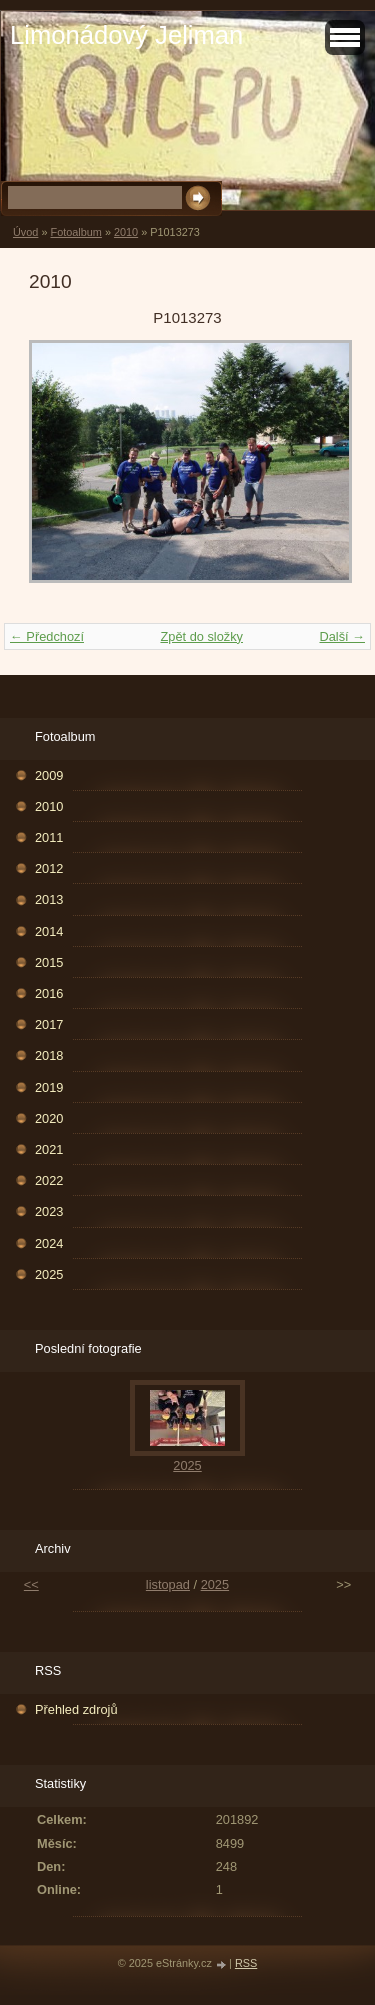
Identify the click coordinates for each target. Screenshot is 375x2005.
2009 (49, 775)
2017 (49, 1024)
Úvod (25, 232)
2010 (126, 232)
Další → (342, 636)
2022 (49, 1180)
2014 (49, 931)
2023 (49, 1211)
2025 (49, 1274)
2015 (49, 962)
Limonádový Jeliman (126, 35)
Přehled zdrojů (76, 1709)
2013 (49, 899)
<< (31, 1584)
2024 (49, 1243)
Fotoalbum (75, 232)
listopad (168, 1584)
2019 (49, 1087)
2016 (49, 993)
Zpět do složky (201, 636)
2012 (49, 868)
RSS (246, 1963)
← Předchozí (47, 636)
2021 (49, 1149)
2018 (49, 1055)
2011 (49, 837)
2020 (49, 1118)
